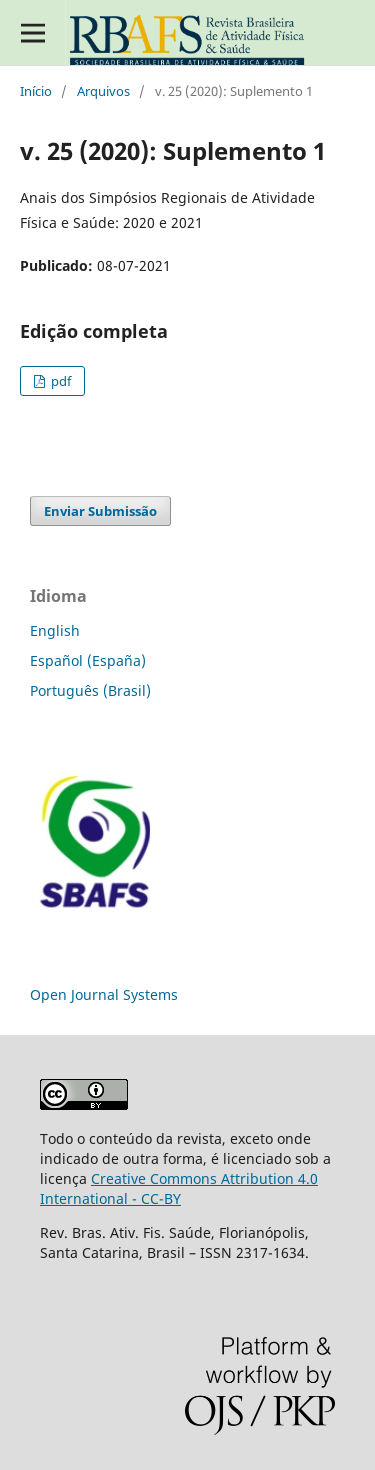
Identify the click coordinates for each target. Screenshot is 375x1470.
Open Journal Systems (104, 994)
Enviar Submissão (100, 511)
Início (36, 91)
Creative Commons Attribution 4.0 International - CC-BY (179, 1188)
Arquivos (103, 91)
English (55, 630)
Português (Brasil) (90, 690)
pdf (59, 381)
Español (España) (88, 660)
